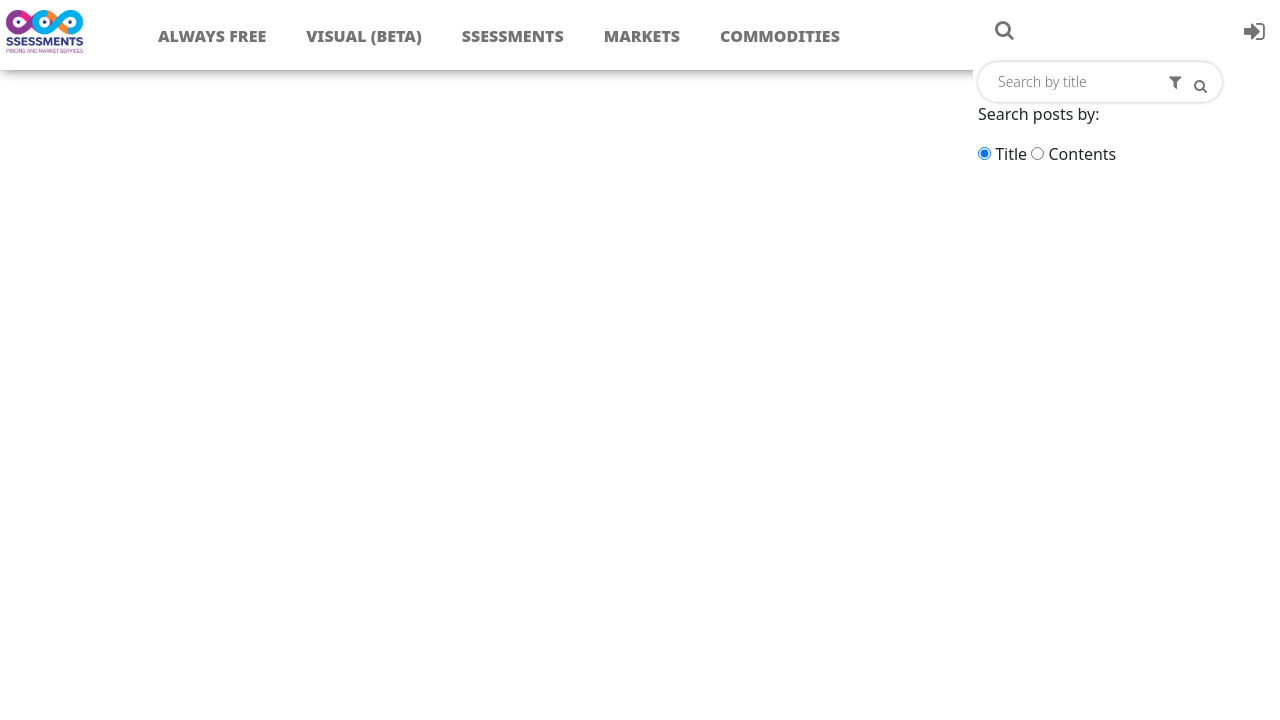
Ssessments (513, 36)
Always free (212, 36)
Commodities (780, 36)
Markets (642, 36)
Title (1011, 154)
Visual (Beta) (363, 36)
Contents (1082, 154)
